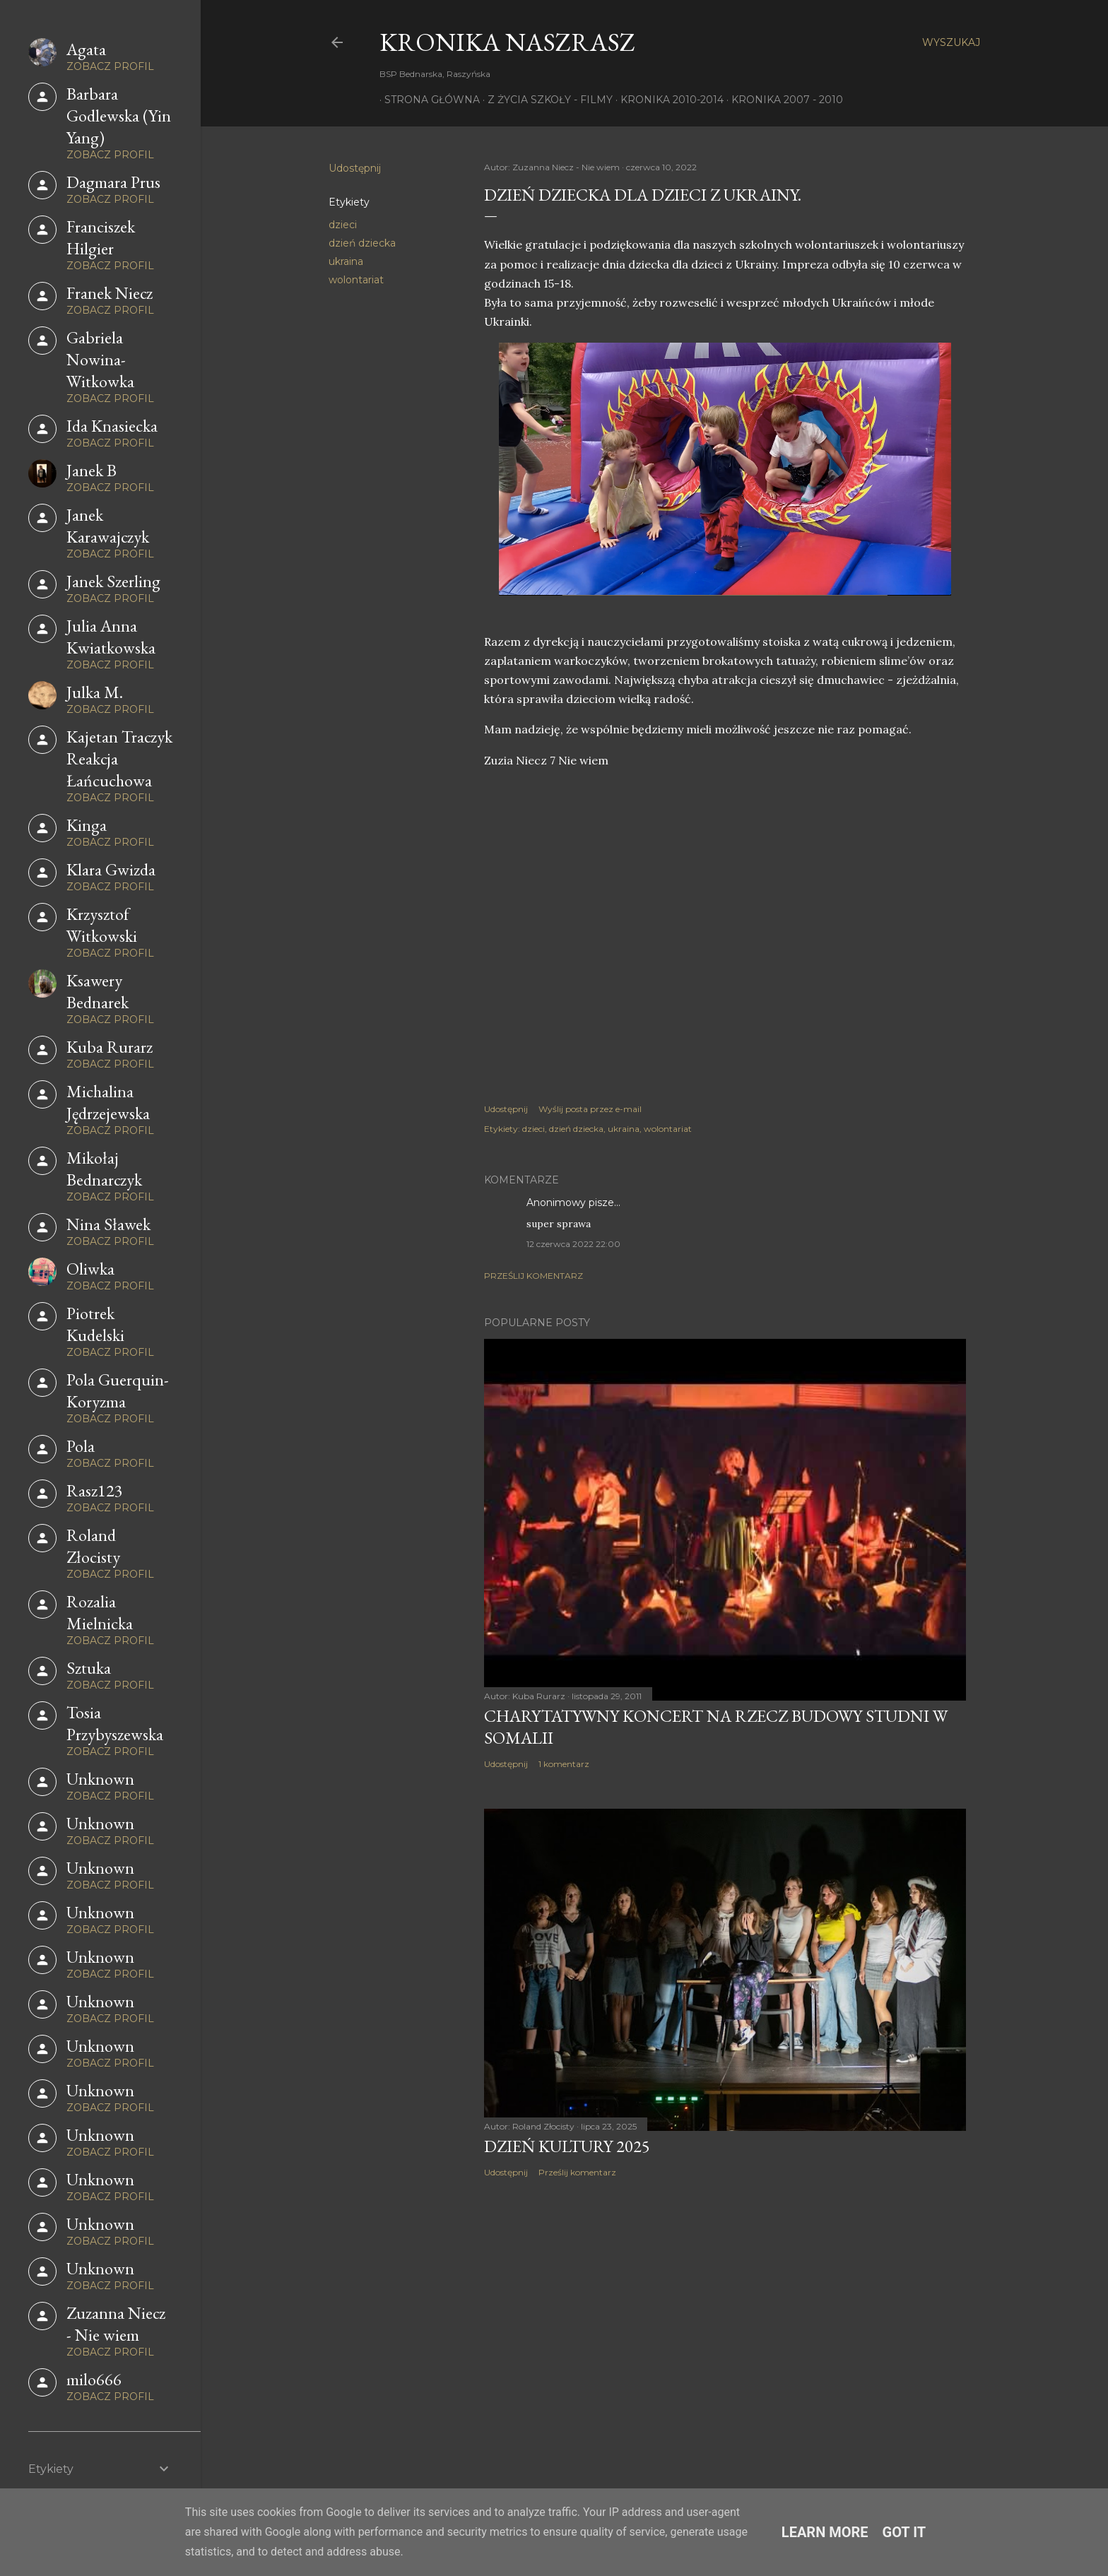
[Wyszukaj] (951, 42)
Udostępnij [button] (355, 168)
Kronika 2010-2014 (667, 99)
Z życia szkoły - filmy (545, 99)
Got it (904, 2532)
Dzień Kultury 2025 (567, 2146)
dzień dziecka (362, 243)
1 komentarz (563, 1764)
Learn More (825, 2532)
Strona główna (427, 99)
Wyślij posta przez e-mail (590, 1109)
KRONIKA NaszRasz (507, 42)
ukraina (346, 261)
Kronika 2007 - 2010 (782, 99)
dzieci (343, 224)
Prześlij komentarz (533, 1275)
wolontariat (356, 279)
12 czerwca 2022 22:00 (573, 1244)
